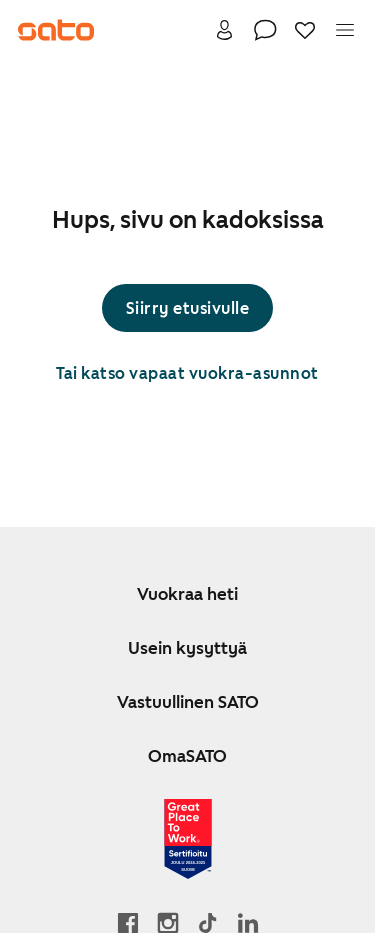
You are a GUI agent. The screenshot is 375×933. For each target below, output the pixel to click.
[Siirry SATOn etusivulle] (56, 30)
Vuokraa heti (187, 594)
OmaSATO (187, 756)
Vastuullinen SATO (188, 702)
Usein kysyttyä (187, 648)
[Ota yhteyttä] (265, 30)
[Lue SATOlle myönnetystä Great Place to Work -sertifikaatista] (188, 839)
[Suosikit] (305, 30)
